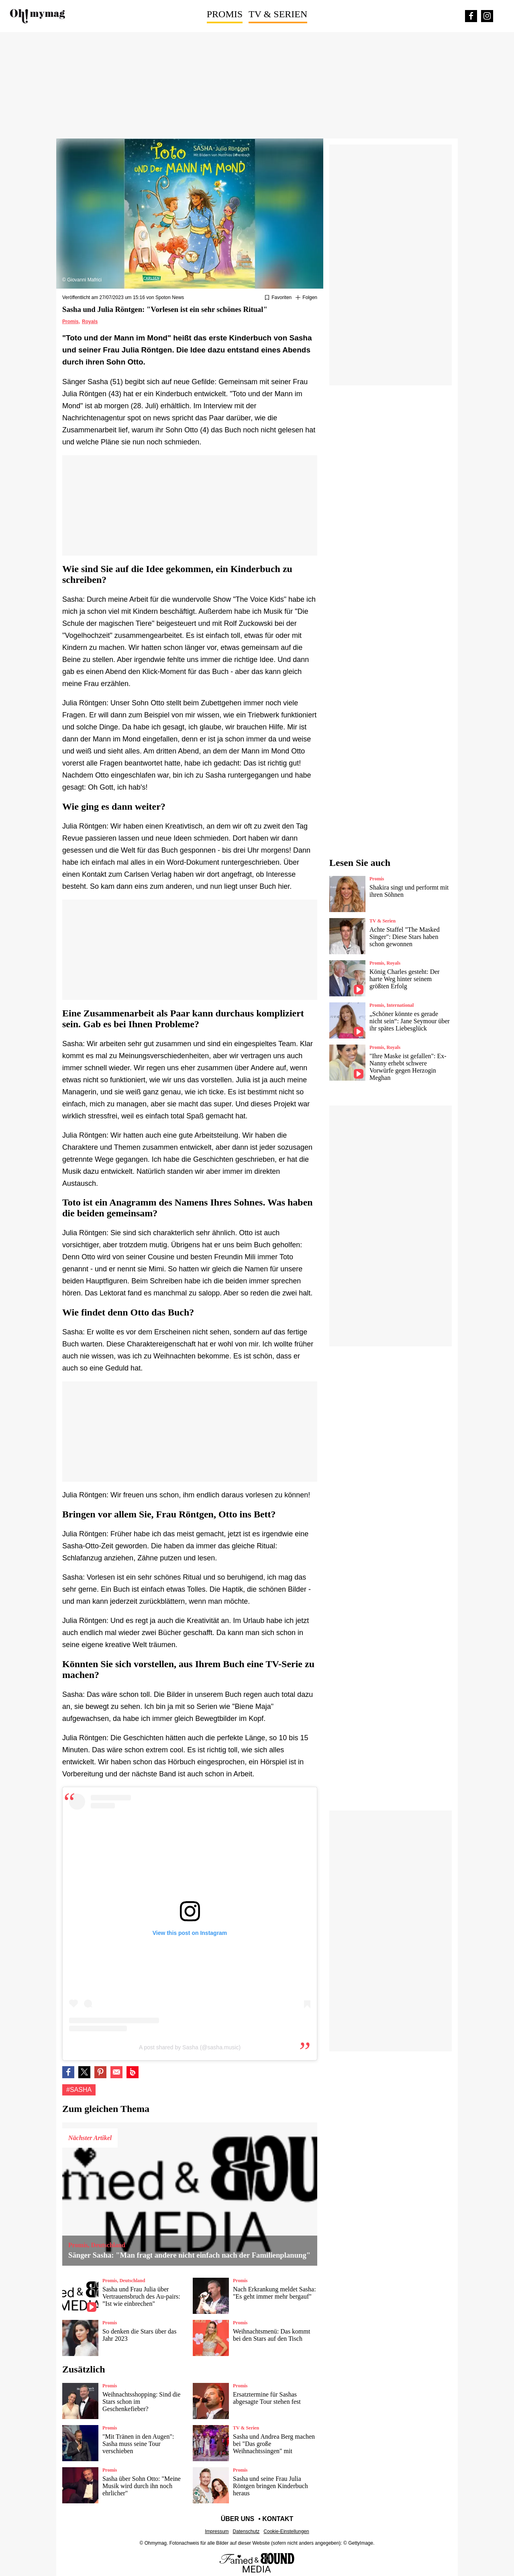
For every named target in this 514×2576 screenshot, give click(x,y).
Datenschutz (246, 2531)
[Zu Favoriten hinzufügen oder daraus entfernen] (278, 298)
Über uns (238, 2518)
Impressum (216, 2531)
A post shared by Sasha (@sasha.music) (190, 2047)
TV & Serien (278, 14)
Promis (225, 14)
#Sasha (79, 2089)
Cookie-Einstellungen (286, 2531)
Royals (90, 321)
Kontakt (277, 2518)
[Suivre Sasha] (306, 298)
